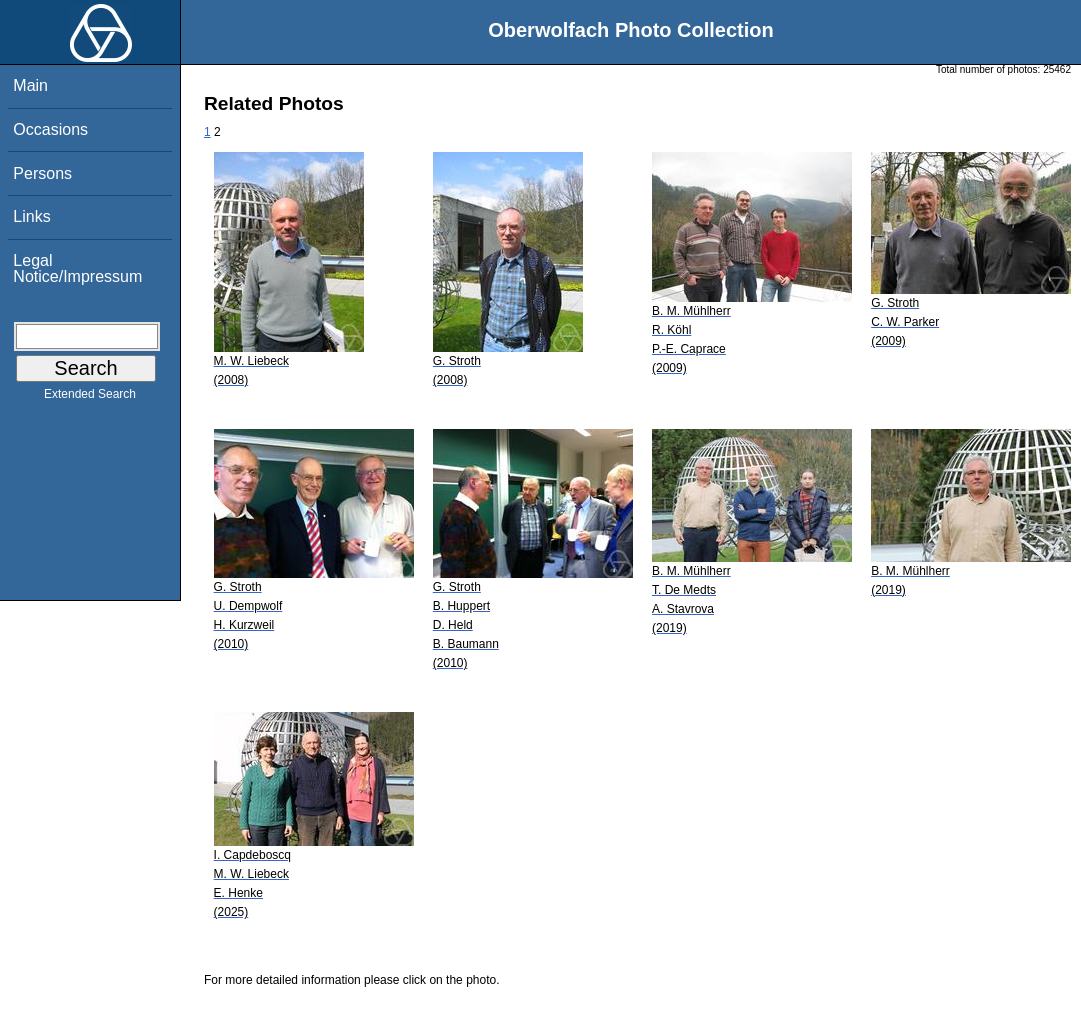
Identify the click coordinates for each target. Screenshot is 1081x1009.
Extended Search (90, 398)
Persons (42, 173)
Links (31, 216)
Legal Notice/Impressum (77, 268)
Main (30, 85)
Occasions (50, 129)
